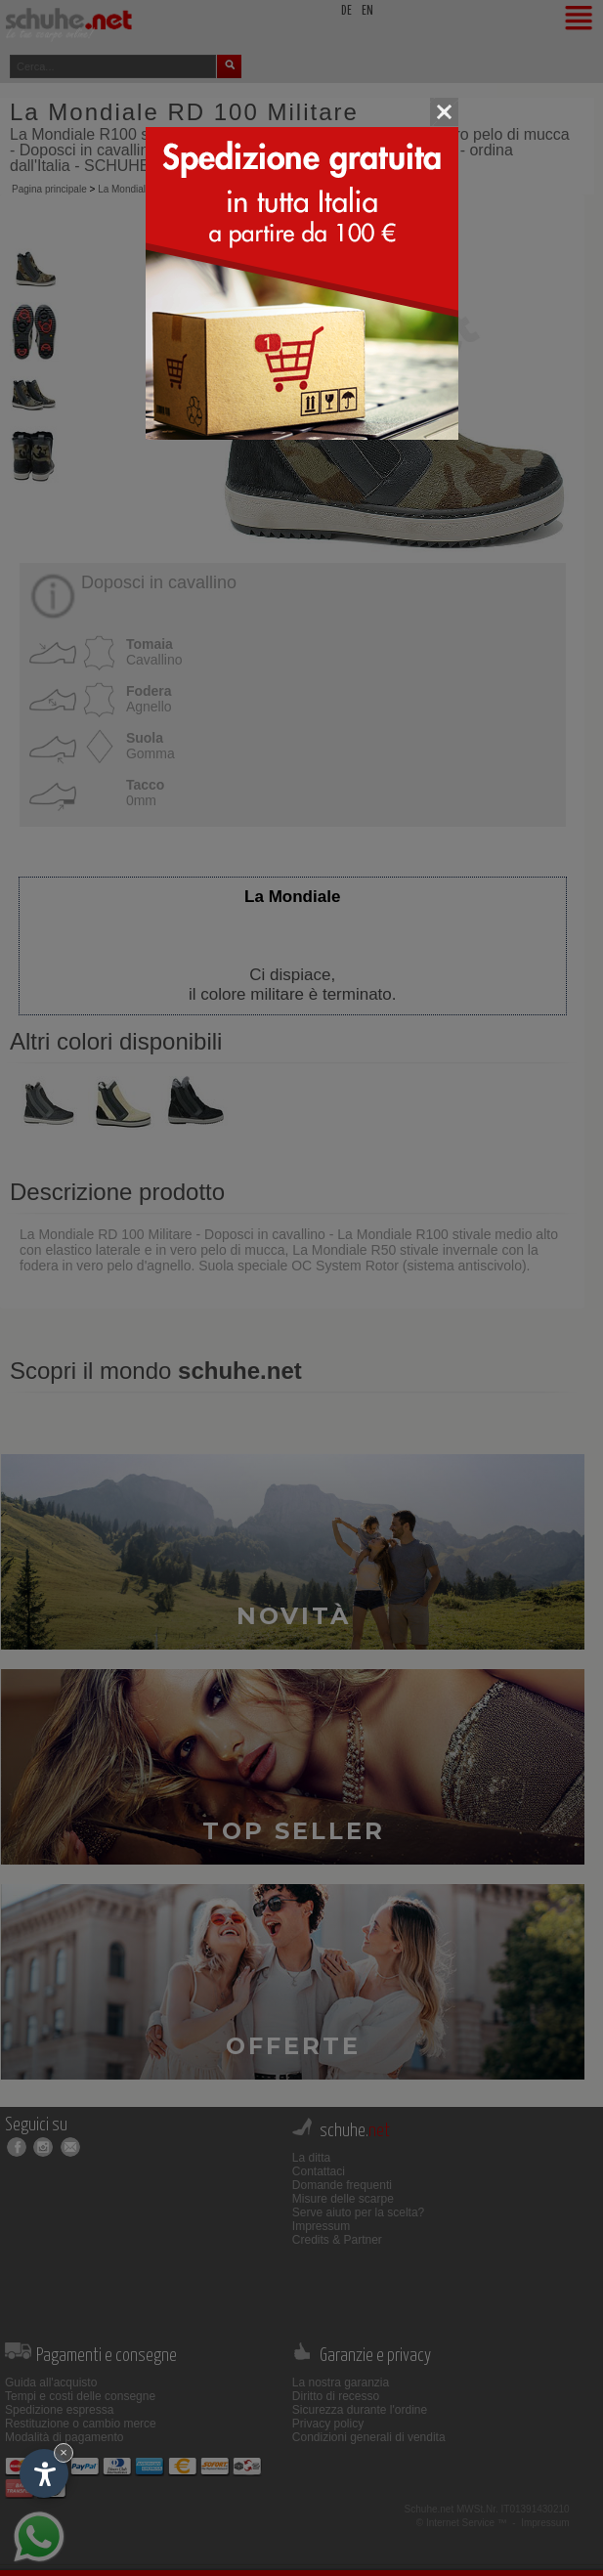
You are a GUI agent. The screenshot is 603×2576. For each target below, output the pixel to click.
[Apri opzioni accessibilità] (44, 2473)
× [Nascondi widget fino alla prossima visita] (63, 2452)
